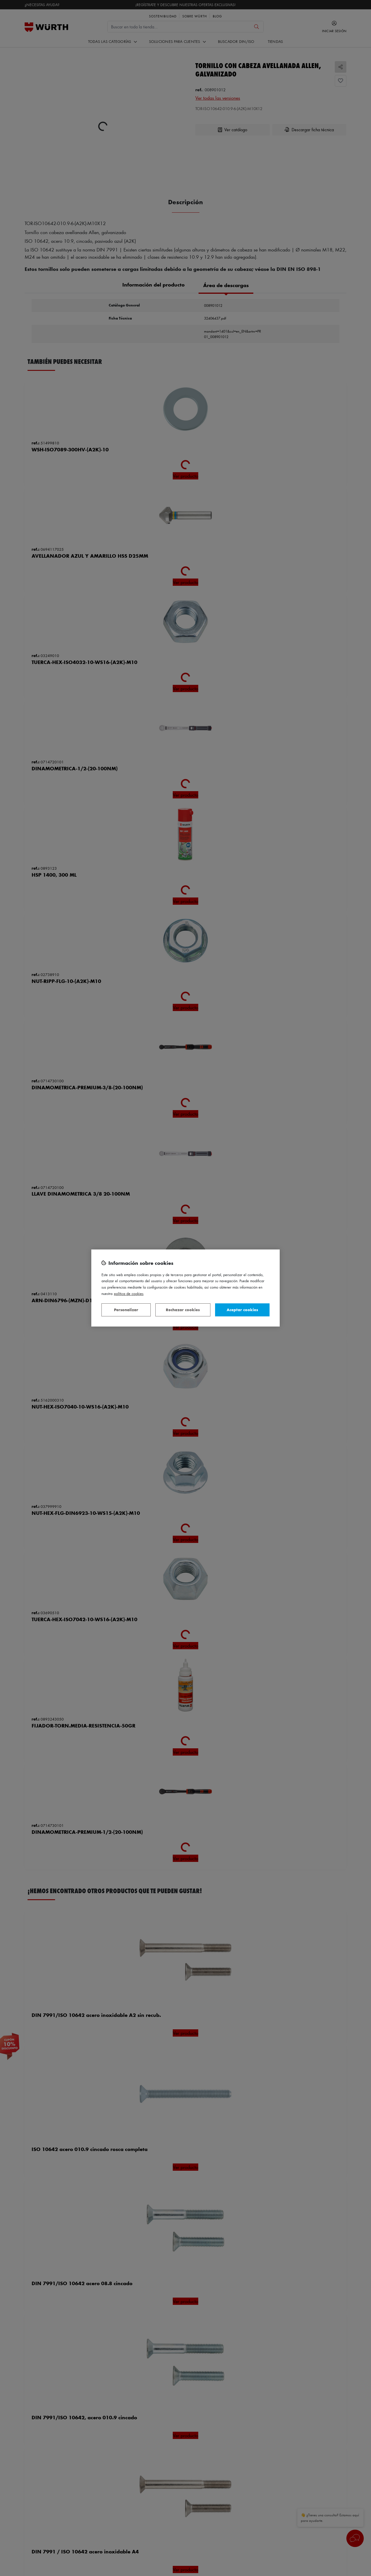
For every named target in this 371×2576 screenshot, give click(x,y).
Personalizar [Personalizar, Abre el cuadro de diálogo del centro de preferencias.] (126, 1309)
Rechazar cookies (183, 1309)
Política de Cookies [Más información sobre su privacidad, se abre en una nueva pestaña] (128, 1293)
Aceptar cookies (242, 1309)
